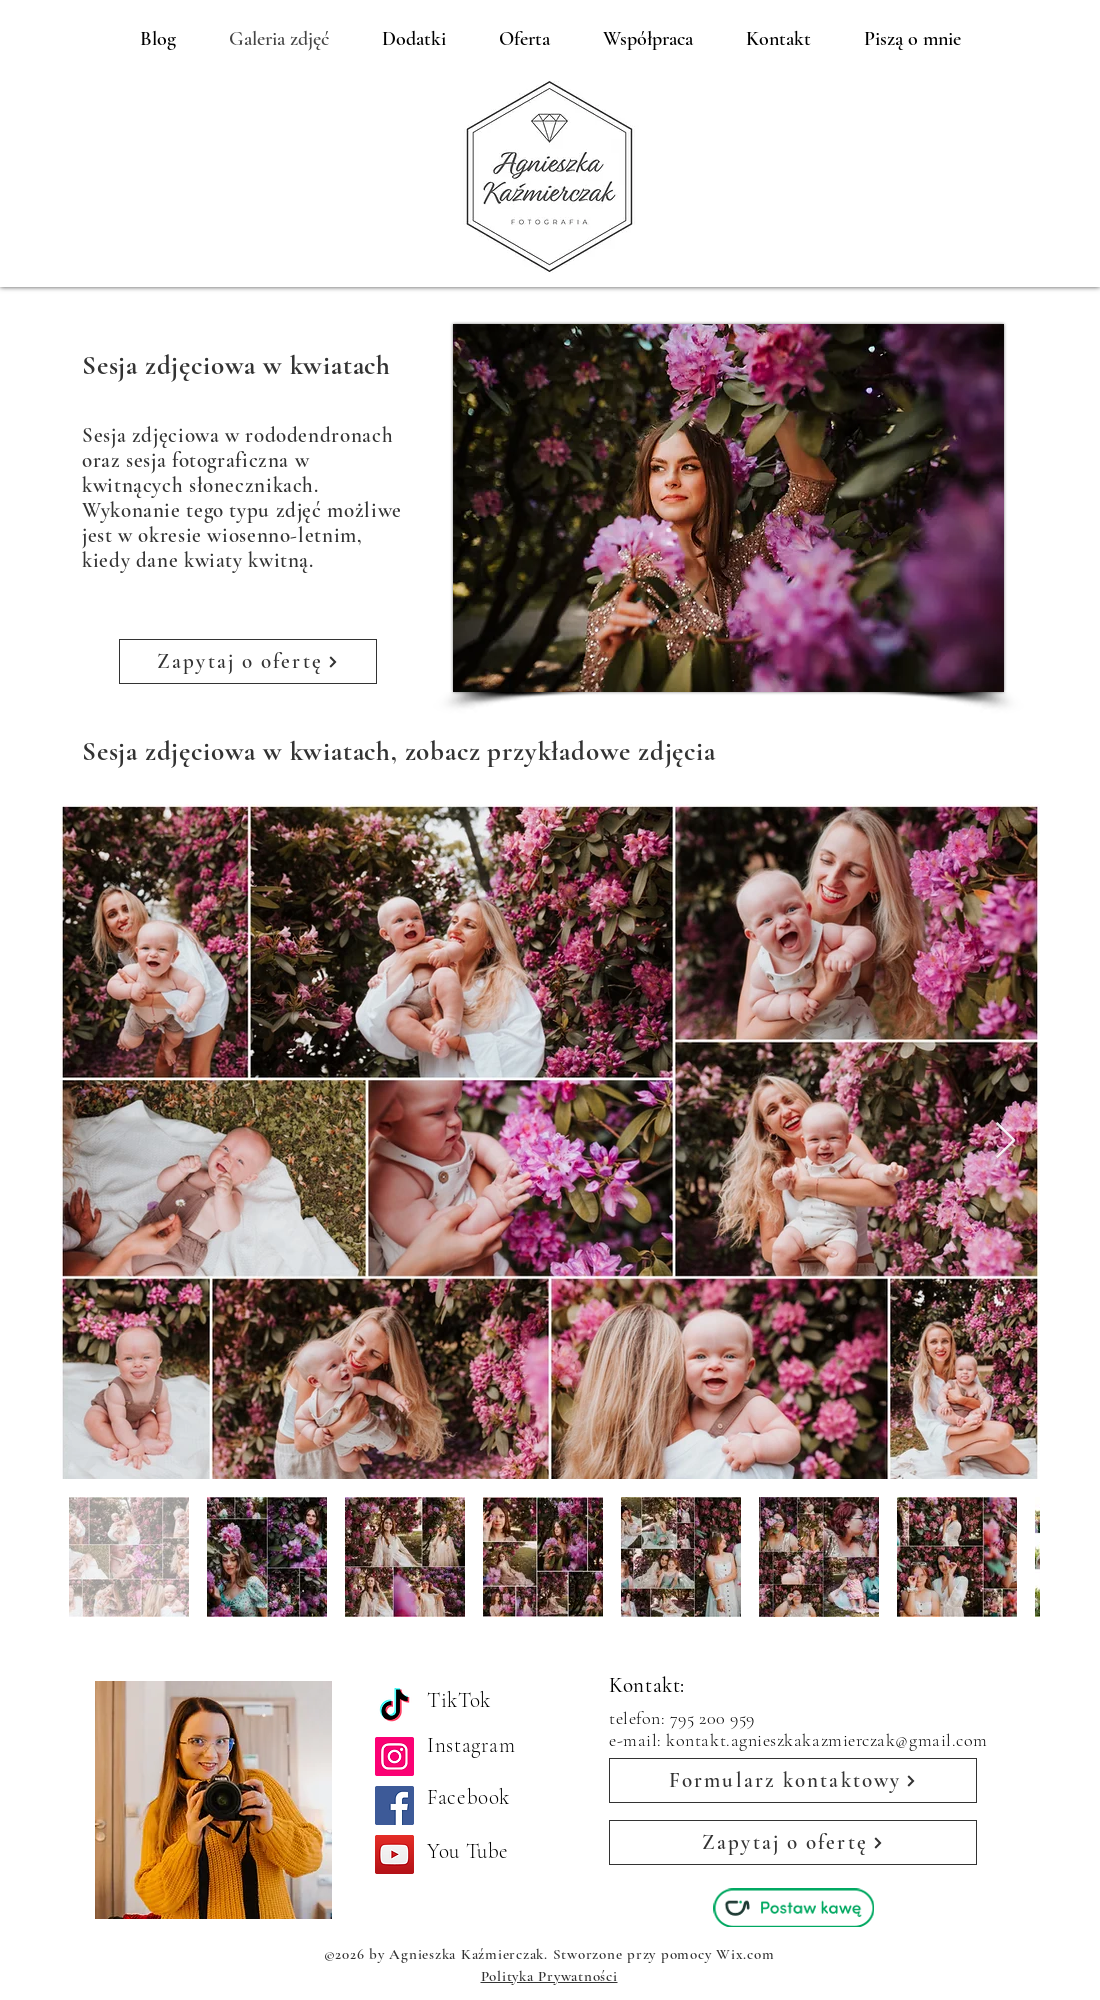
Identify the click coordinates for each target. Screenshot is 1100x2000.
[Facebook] (394, 1805)
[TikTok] (394, 1707)
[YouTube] (394, 1854)
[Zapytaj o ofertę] (248, 661)
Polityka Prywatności (549, 1976)
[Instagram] (394, 1756)
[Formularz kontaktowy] (793, 1780)
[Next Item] (1005, 1141)
